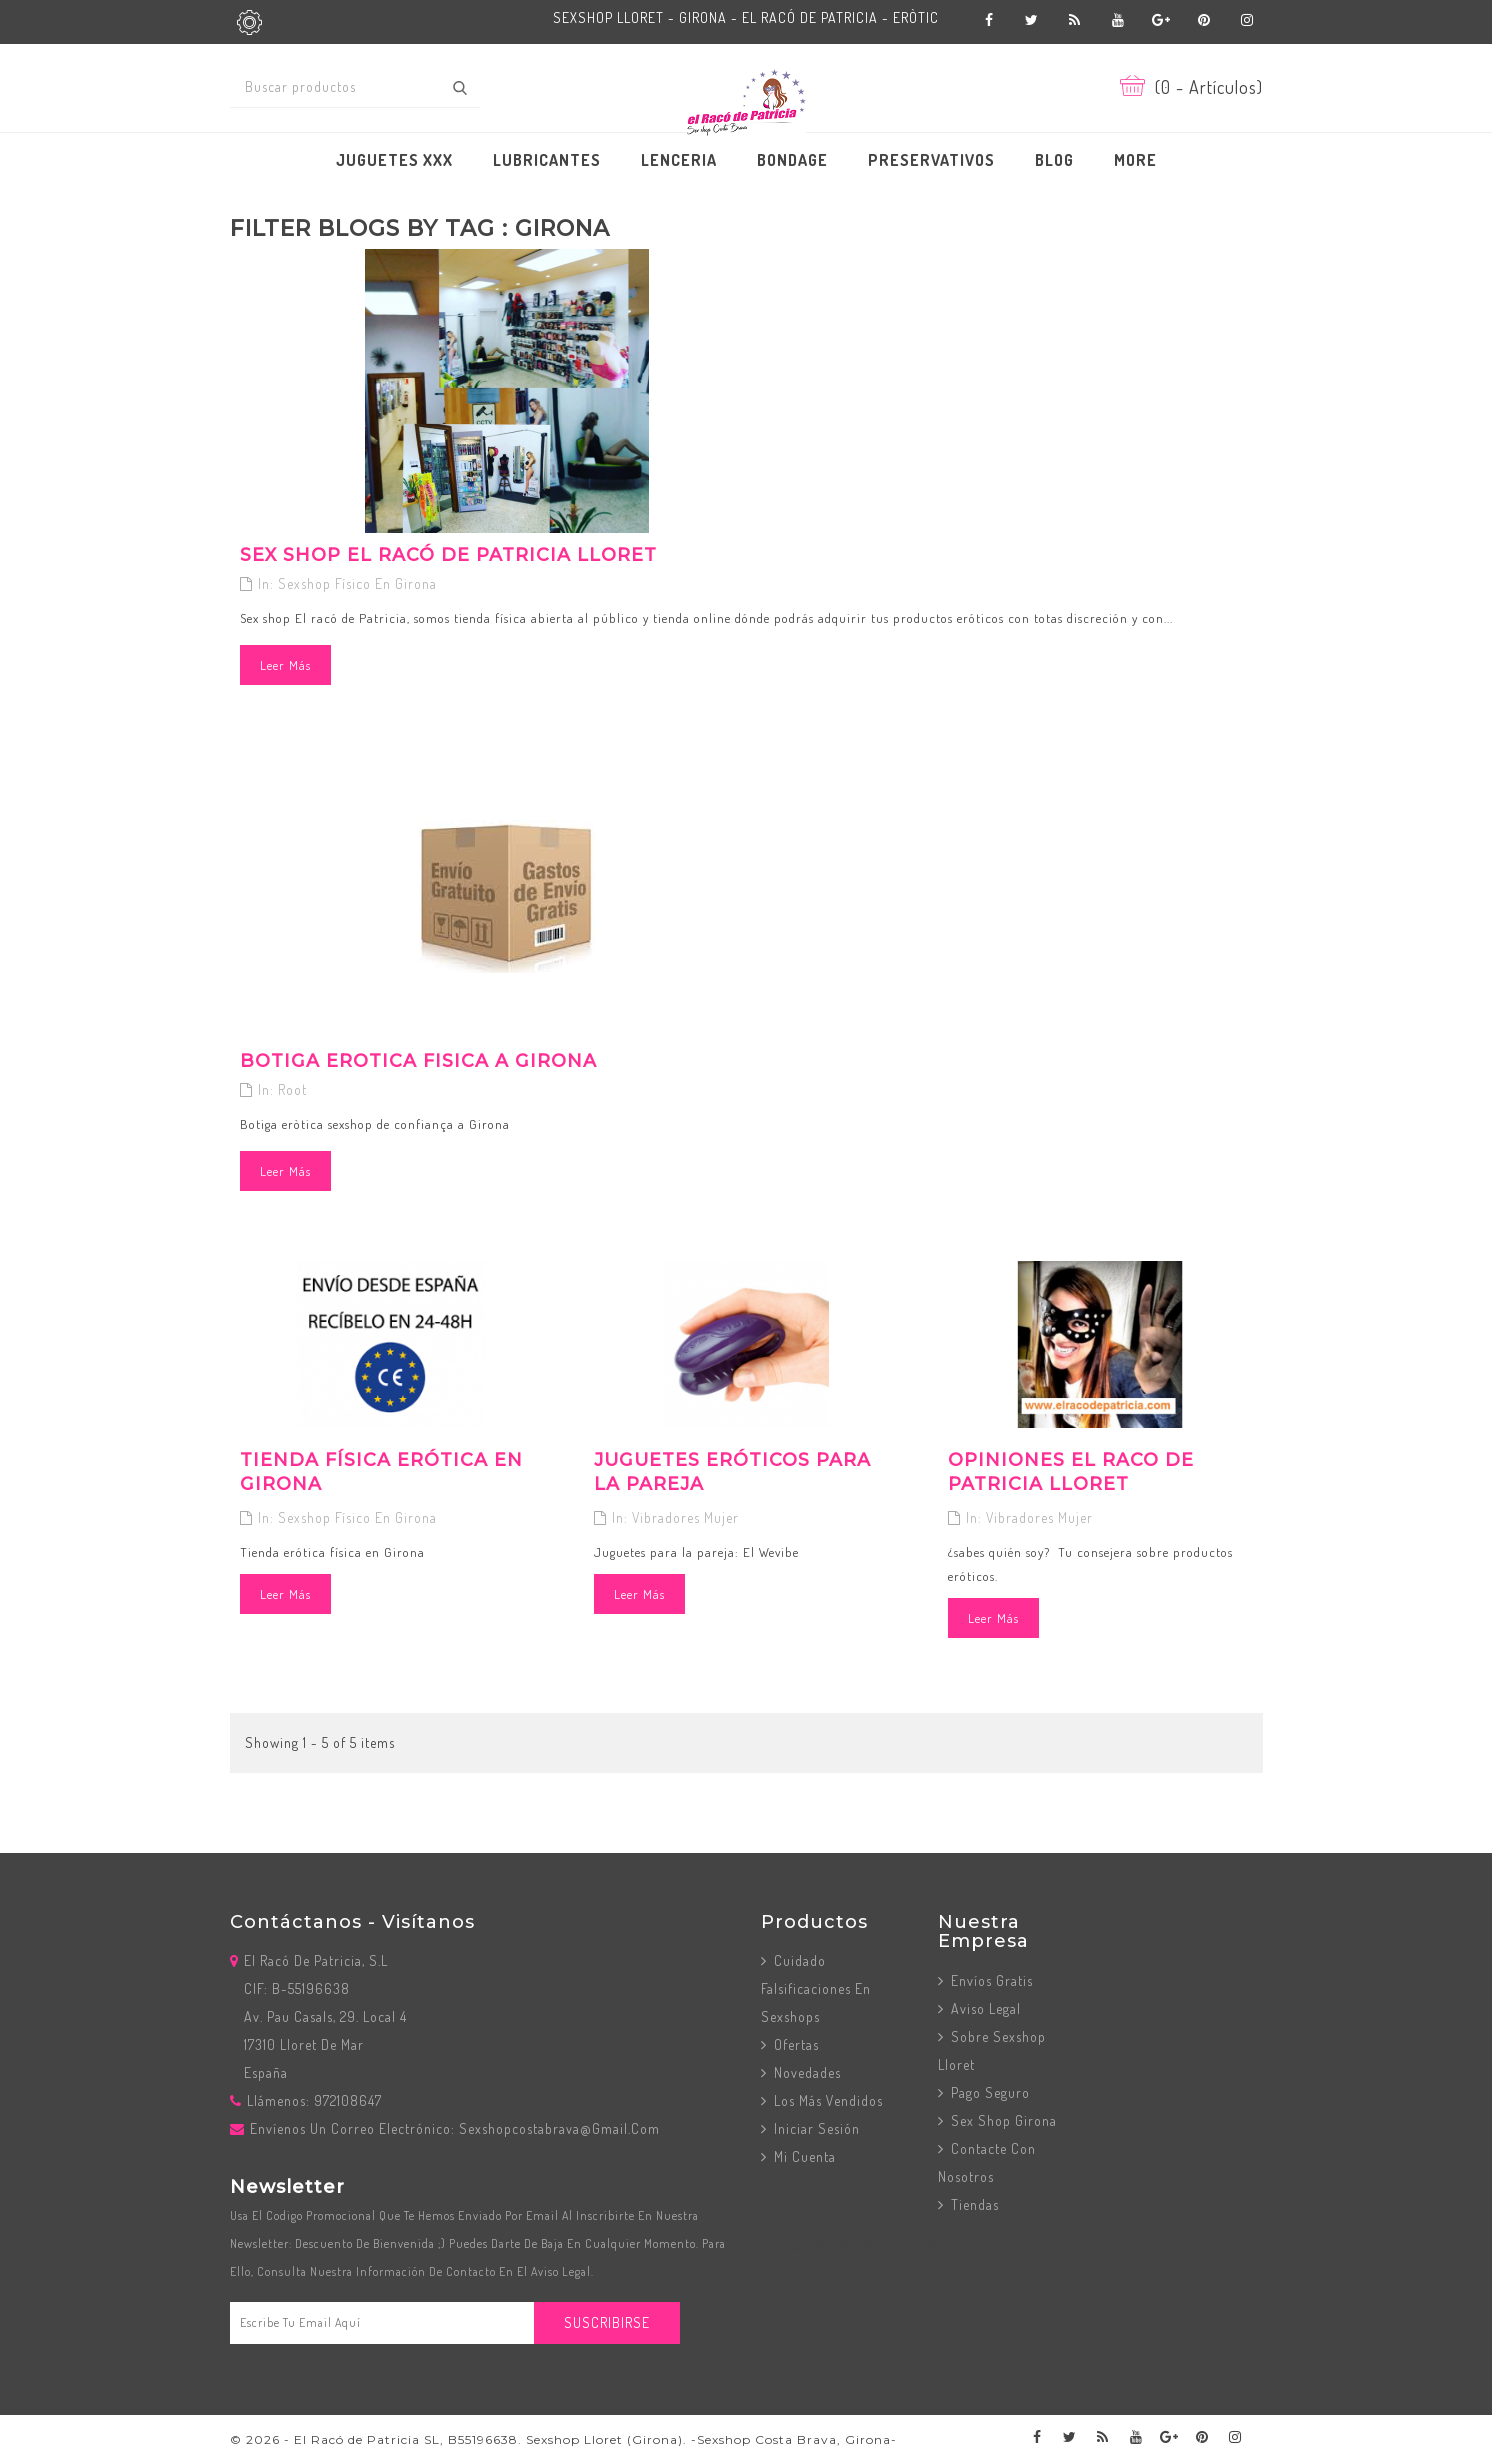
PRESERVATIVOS (931, 160)
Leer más (285, 665)
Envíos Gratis (990, 1980)
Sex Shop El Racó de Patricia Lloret (448, 555)
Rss (1075, 20)
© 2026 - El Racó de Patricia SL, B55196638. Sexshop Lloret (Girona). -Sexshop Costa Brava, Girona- (563, 2439)
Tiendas (973, 2204)
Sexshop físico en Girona (357, 583)
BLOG (1054, 160)
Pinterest (1204, 20)
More (1135, 160)
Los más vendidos (826, 2100)
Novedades (805, 2072)
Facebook (989, 20)
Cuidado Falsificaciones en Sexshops (816, 1988)
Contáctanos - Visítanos (352, 1922)
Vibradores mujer (685, 1517)
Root (292, 1089)
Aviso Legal (984, 2008)
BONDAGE (792, 160)
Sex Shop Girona (1002, 2120)
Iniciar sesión (815, 2128)
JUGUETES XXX (394, 160)
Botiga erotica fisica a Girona (419, 1061)
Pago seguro (988, 2092)
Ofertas (794, 2044)
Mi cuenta (803, 2156)
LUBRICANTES (547, 160)
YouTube (1118, 20)
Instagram (1247, 20)
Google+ (1161, 20)
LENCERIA (679, 160)
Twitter (1032, 20)
